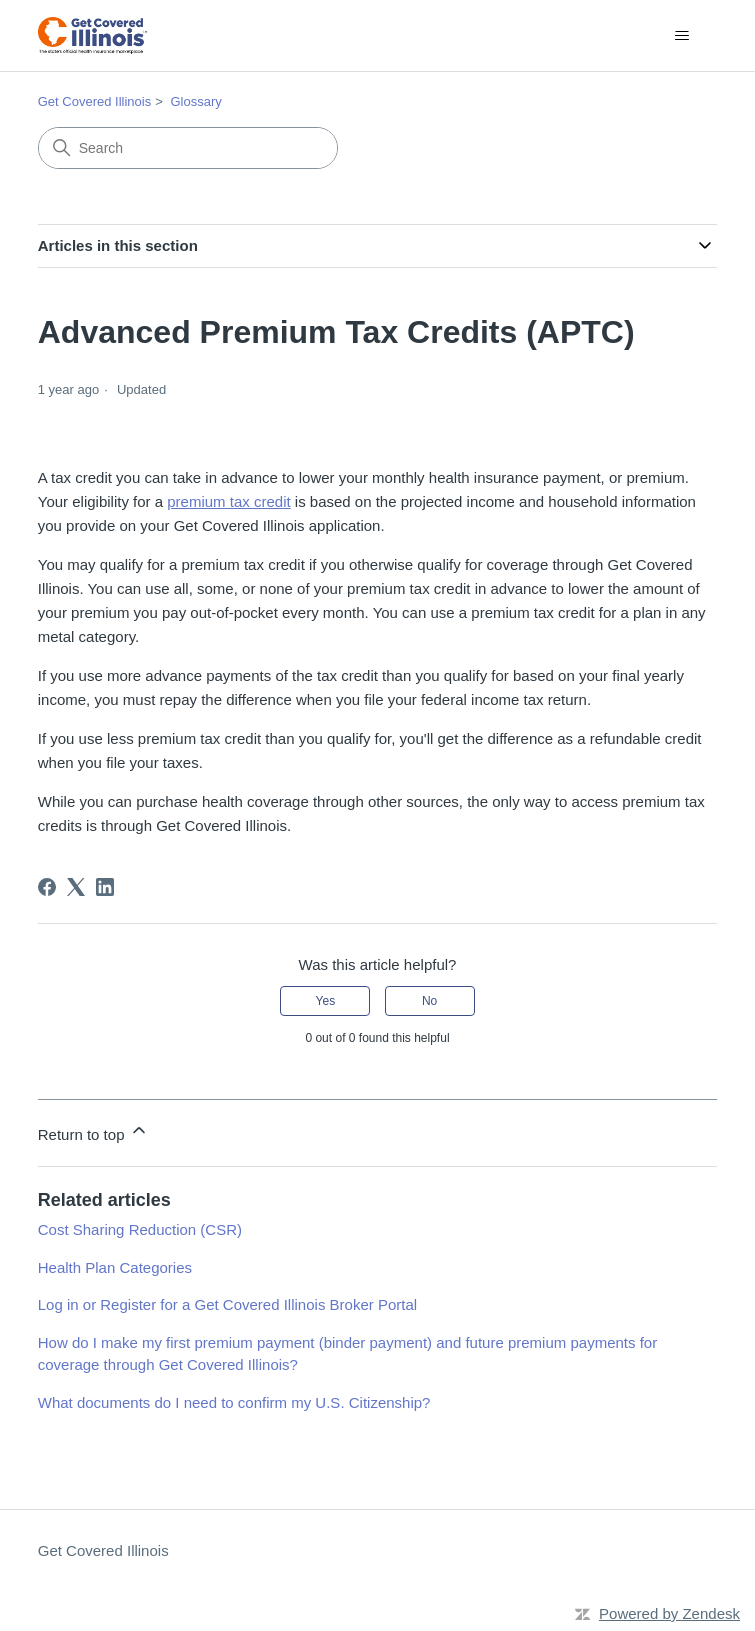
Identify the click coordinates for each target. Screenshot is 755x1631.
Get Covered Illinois (94, 101)
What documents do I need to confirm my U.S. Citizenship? (234, 1402)
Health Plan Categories (115, 1267)
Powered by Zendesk (669, 1613)
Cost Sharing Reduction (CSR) (140, 1229)
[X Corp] (76, 887)
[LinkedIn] (105, 887)
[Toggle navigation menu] (681, 36)
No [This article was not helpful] (429, 1001)
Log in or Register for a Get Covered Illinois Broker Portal (227, 1304)
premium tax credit (228, 501)
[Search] (188, 148)
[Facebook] (47, 887)
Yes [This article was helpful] (326, 1001)
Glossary (195, 101)
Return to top (93, 1131)
